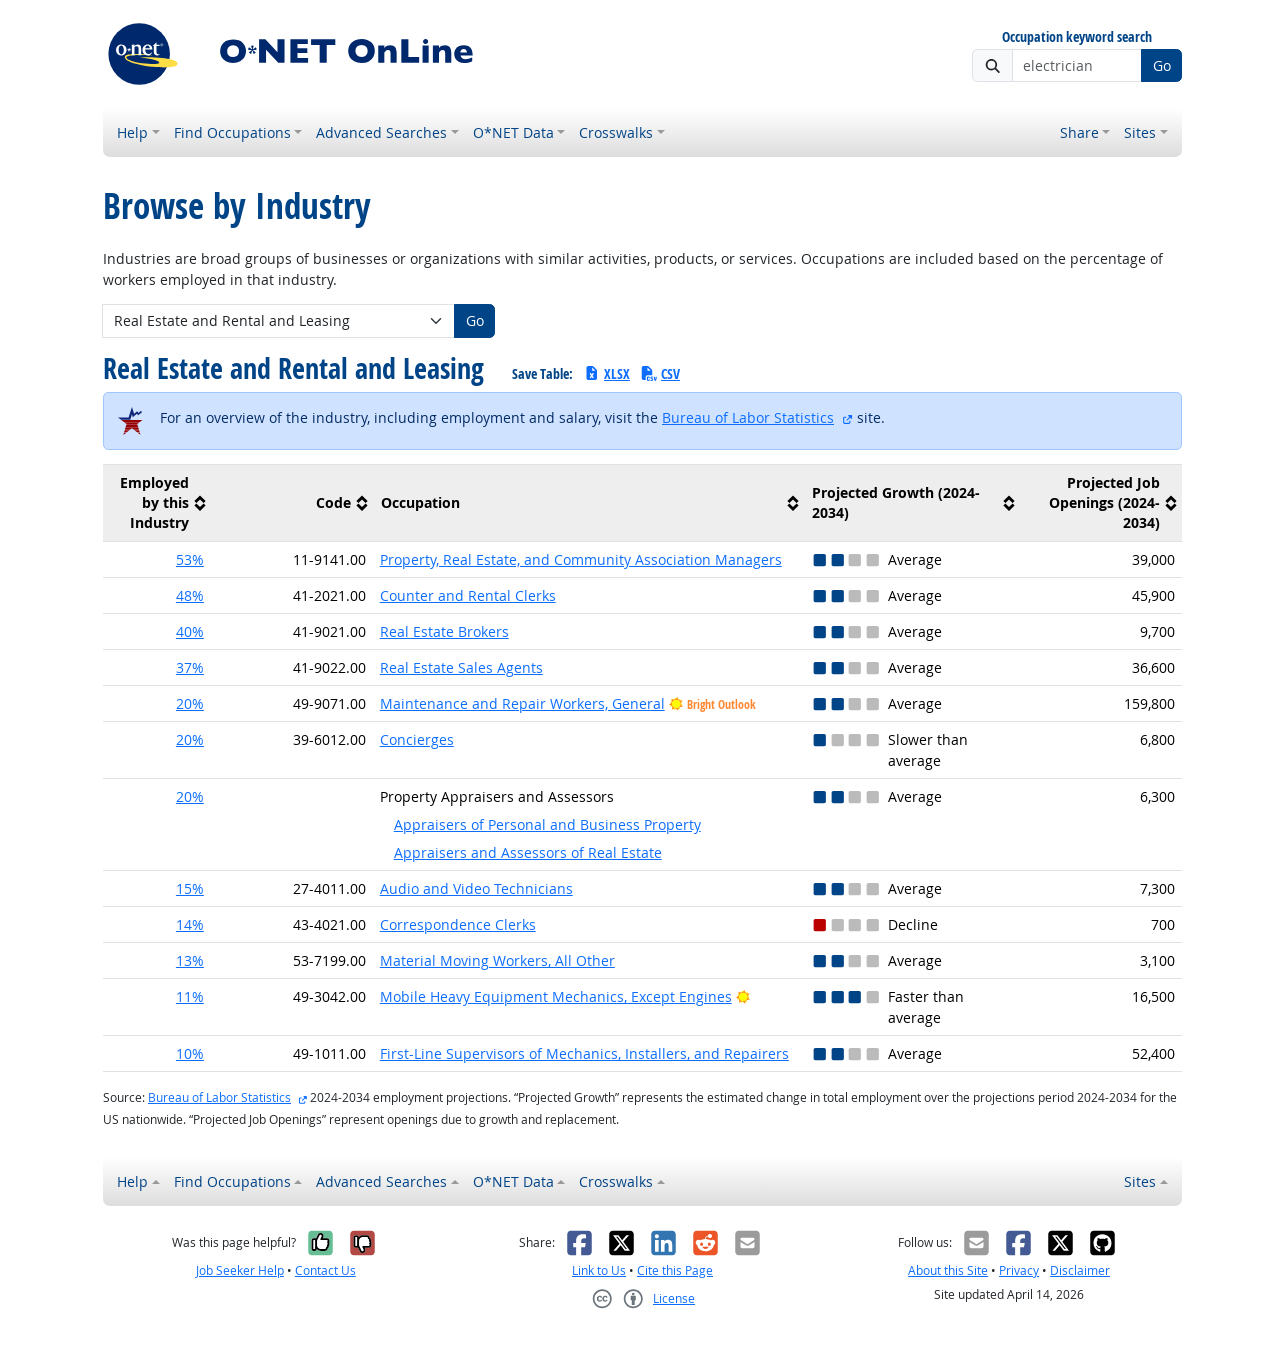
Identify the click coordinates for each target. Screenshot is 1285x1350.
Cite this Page (675, 1270)
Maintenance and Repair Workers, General (522, 703)
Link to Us (599, 1270)
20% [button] (190, 703)
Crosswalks (616, 132)
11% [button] (190, 996)
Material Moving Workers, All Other (497, 960)
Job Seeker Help (240, 1270)
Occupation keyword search (1077, 37)
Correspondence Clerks (458, 924)
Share (1079, 132)
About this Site (948, 1270)
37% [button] (190, 667)
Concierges (417, 739)
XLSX (606, 373)
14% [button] (190, 924)
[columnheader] (157, 503)
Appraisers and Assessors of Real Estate (528, 852)
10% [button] (190, 1053)
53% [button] (190, 559)
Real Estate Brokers (444, 631)
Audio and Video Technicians (476, 888)
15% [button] (190, 888)
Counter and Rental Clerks (468, 595)
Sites (1140, 132)
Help (132, 132)
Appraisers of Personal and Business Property (547, 824)
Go (1162, 65)
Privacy (1019, 1270)
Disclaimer (1080, 1270)
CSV (660, 373)
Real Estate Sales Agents (461, 667)
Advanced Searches (381, 132)
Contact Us (325, 1270)
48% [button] (190, 595)
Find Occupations (232, 132)
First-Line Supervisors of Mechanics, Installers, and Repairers (584, 1053)
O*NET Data (513, 132)
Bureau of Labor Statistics (748, 417)
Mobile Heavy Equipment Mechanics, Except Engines (556, 996)
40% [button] (190, 631)
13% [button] (190, 960)
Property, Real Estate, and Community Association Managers (581, 559)
